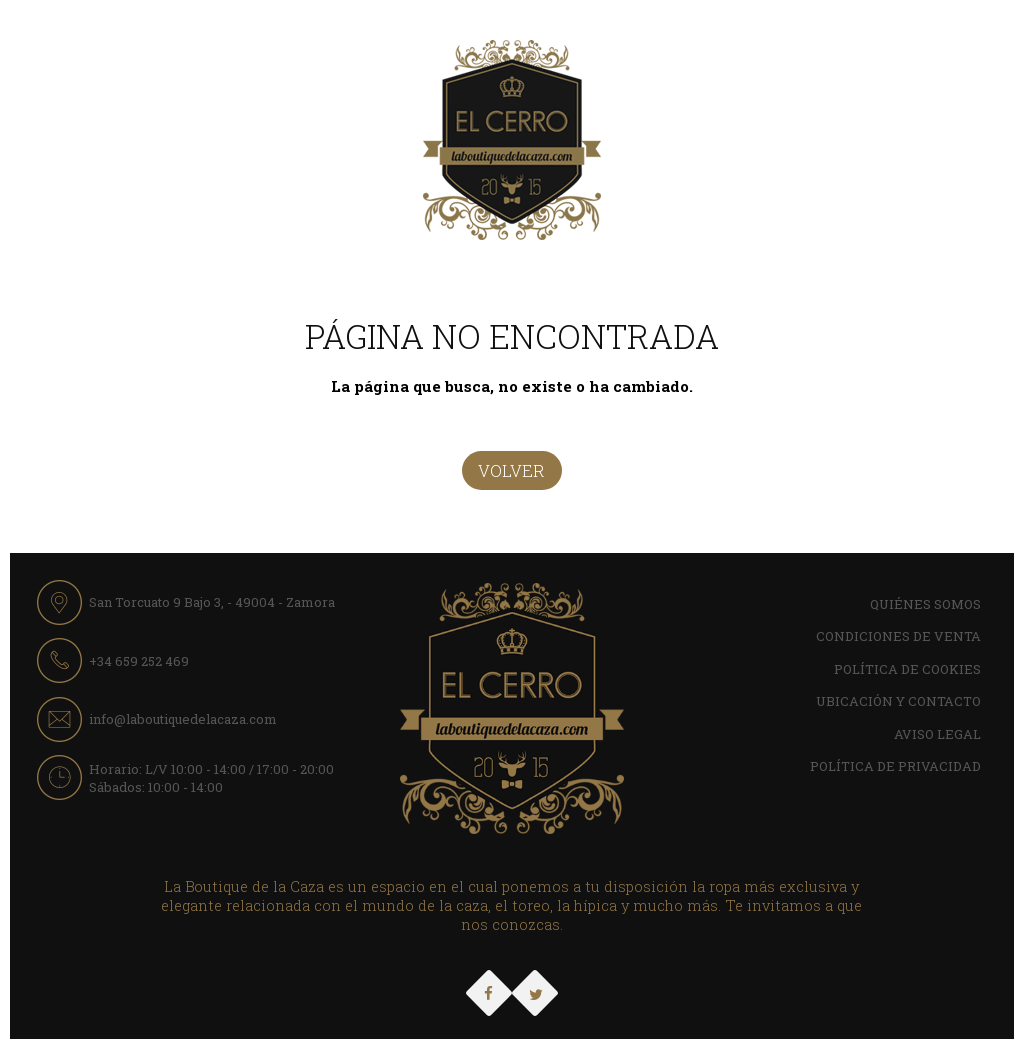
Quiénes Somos (925, 604)
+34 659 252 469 (139, 661)
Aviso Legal (937, 734)
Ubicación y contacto (898, 701)
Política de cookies (907, 669)
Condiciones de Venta (898, 636)
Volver (511, 471)
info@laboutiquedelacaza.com (183, 719)
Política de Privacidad (895, 766)
